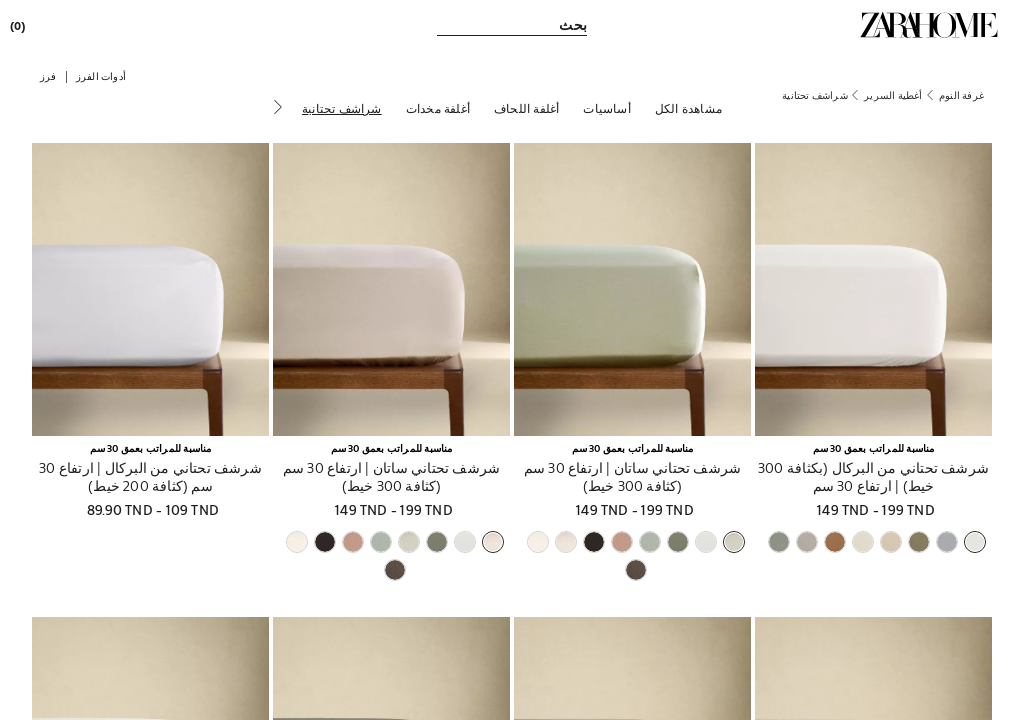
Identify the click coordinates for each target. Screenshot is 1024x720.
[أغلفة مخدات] (438, 108)
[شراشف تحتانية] (342, 108)
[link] (929, 25)
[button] (101, 75)
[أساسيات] (606, 108)
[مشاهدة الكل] (688, 108)
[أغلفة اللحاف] (526, 108)
